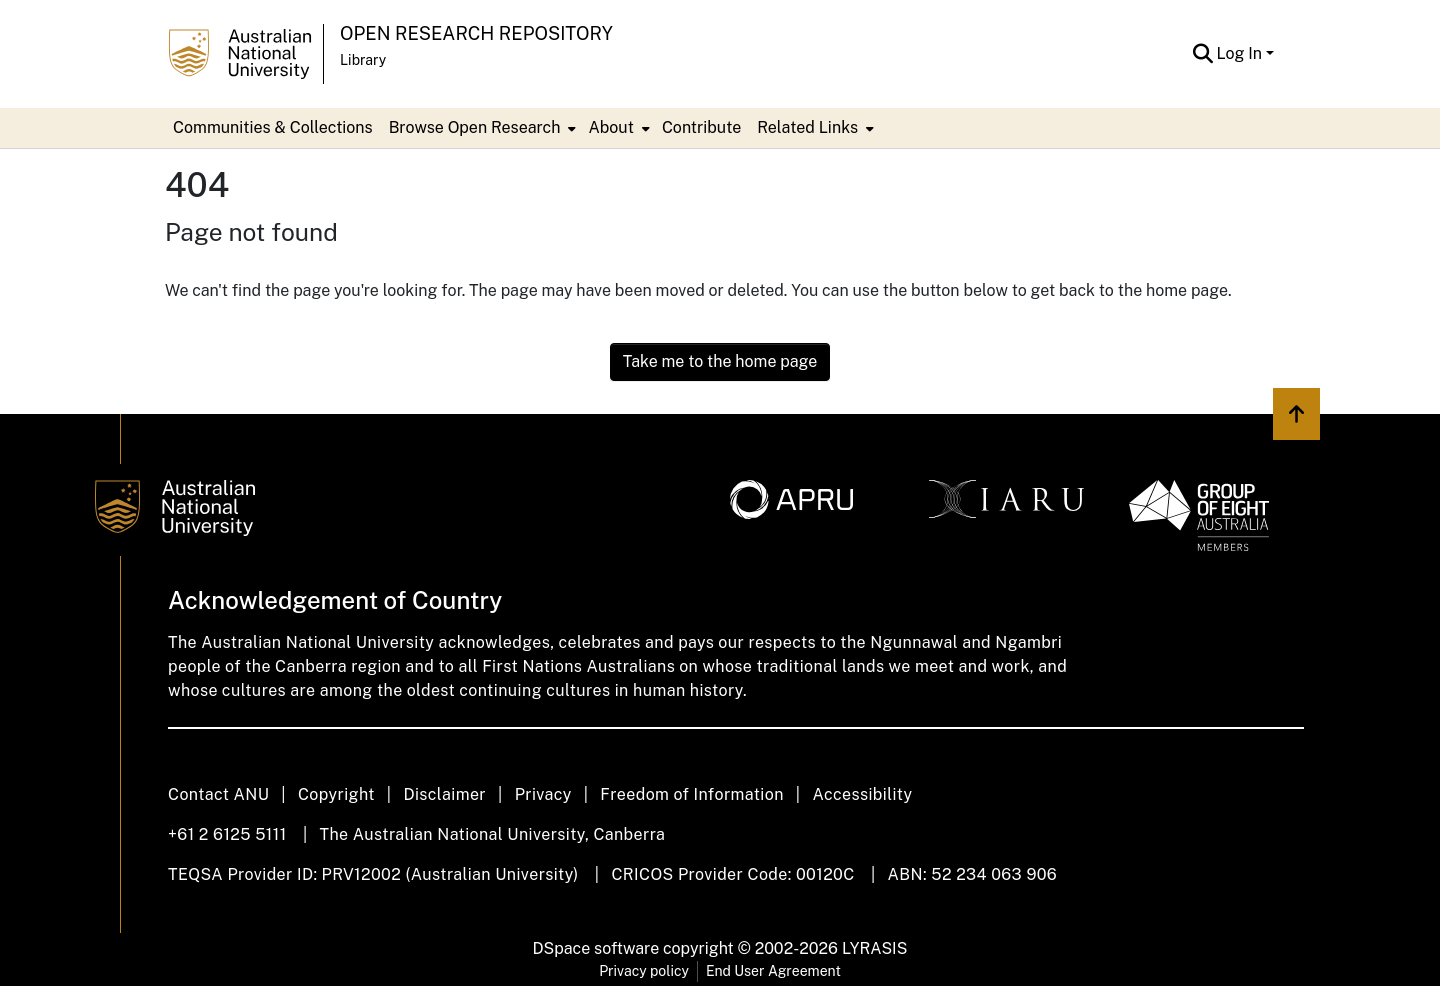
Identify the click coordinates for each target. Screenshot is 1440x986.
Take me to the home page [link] (720, 361)
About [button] (610, 127)
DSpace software (596, 948)
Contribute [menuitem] (701, 127)
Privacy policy (644, 971)
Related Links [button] (807, 127)
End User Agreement (773, 971)
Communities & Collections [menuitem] (273, 127)
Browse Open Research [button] (475, 127)
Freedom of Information (691, 794)
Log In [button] (1241, 53)
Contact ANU (218, 794)
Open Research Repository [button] (476, 33)
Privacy (543, 794)
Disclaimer (444, 794)
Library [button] (363, 60)
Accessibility (862, 794)
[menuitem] (481, 128)
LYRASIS (874, 948)
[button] (1203, 54)
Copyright (336, 794)
